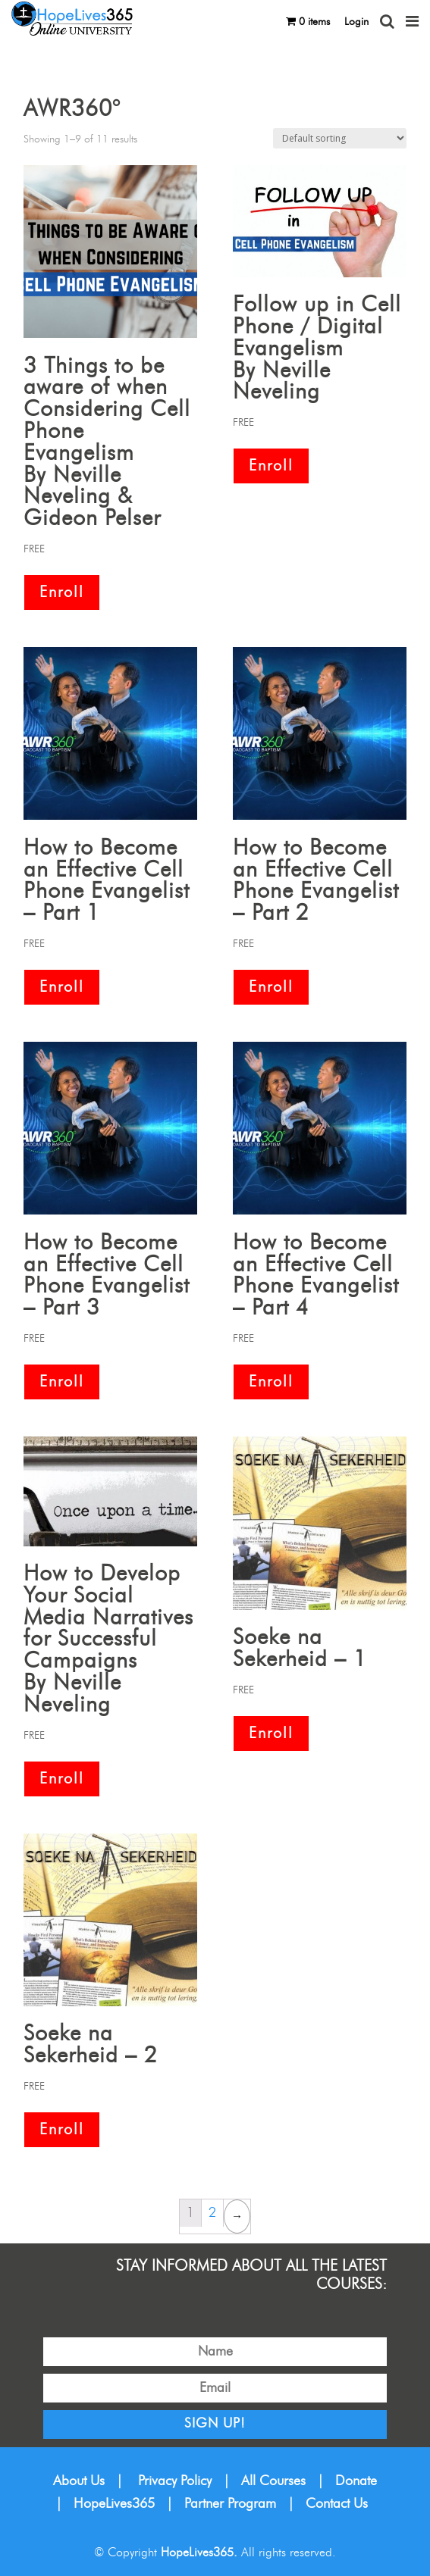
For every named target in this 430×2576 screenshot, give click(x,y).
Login (356, 22)
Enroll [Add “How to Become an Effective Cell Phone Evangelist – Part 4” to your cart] (271, 1382)
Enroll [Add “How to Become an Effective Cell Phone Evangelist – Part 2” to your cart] (271, 987)
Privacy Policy (175, 2481)
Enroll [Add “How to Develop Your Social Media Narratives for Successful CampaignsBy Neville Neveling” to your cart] (61, 1779)
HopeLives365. (199, 2552)
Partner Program (230, 2504)
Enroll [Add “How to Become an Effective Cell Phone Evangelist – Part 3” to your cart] (61, 1382)
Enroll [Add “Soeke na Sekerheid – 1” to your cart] (271, 1733)
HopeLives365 (114, 2504)
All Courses (273, 2481)
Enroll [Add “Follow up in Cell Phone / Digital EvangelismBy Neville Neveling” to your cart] (271, 466)
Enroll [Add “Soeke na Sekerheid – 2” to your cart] (61, 2129)
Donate (356, 2481)
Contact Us (337, 2504)
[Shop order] (339, 138)
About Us (79, 2481)
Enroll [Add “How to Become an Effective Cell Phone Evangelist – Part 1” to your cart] (61, 987)
